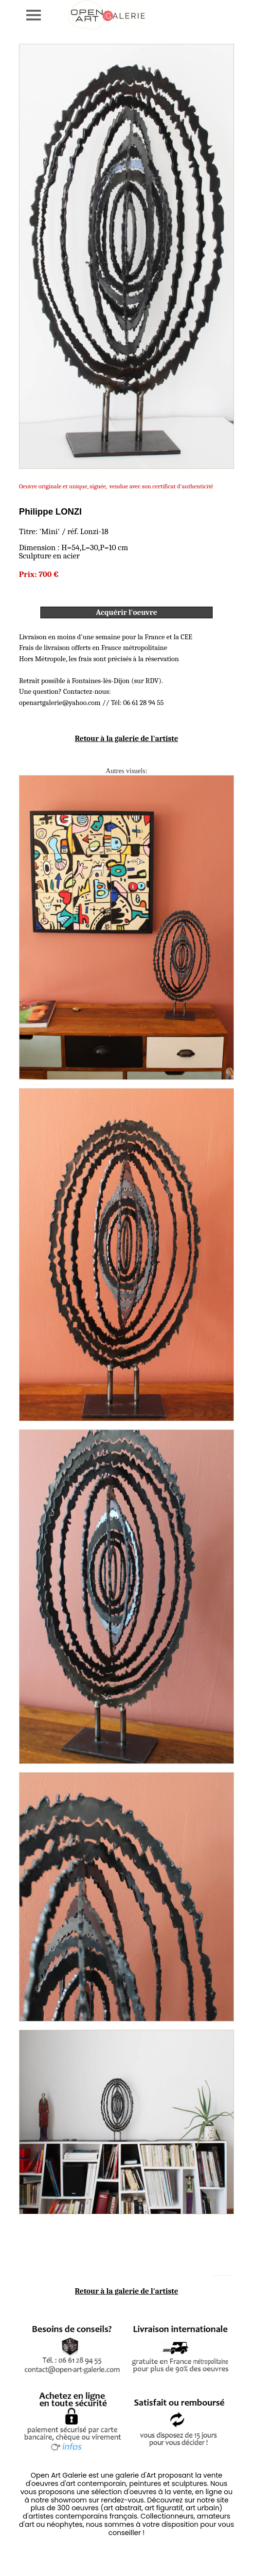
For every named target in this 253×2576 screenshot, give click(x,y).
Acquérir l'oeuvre (126, 612)
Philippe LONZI (50, 512)
